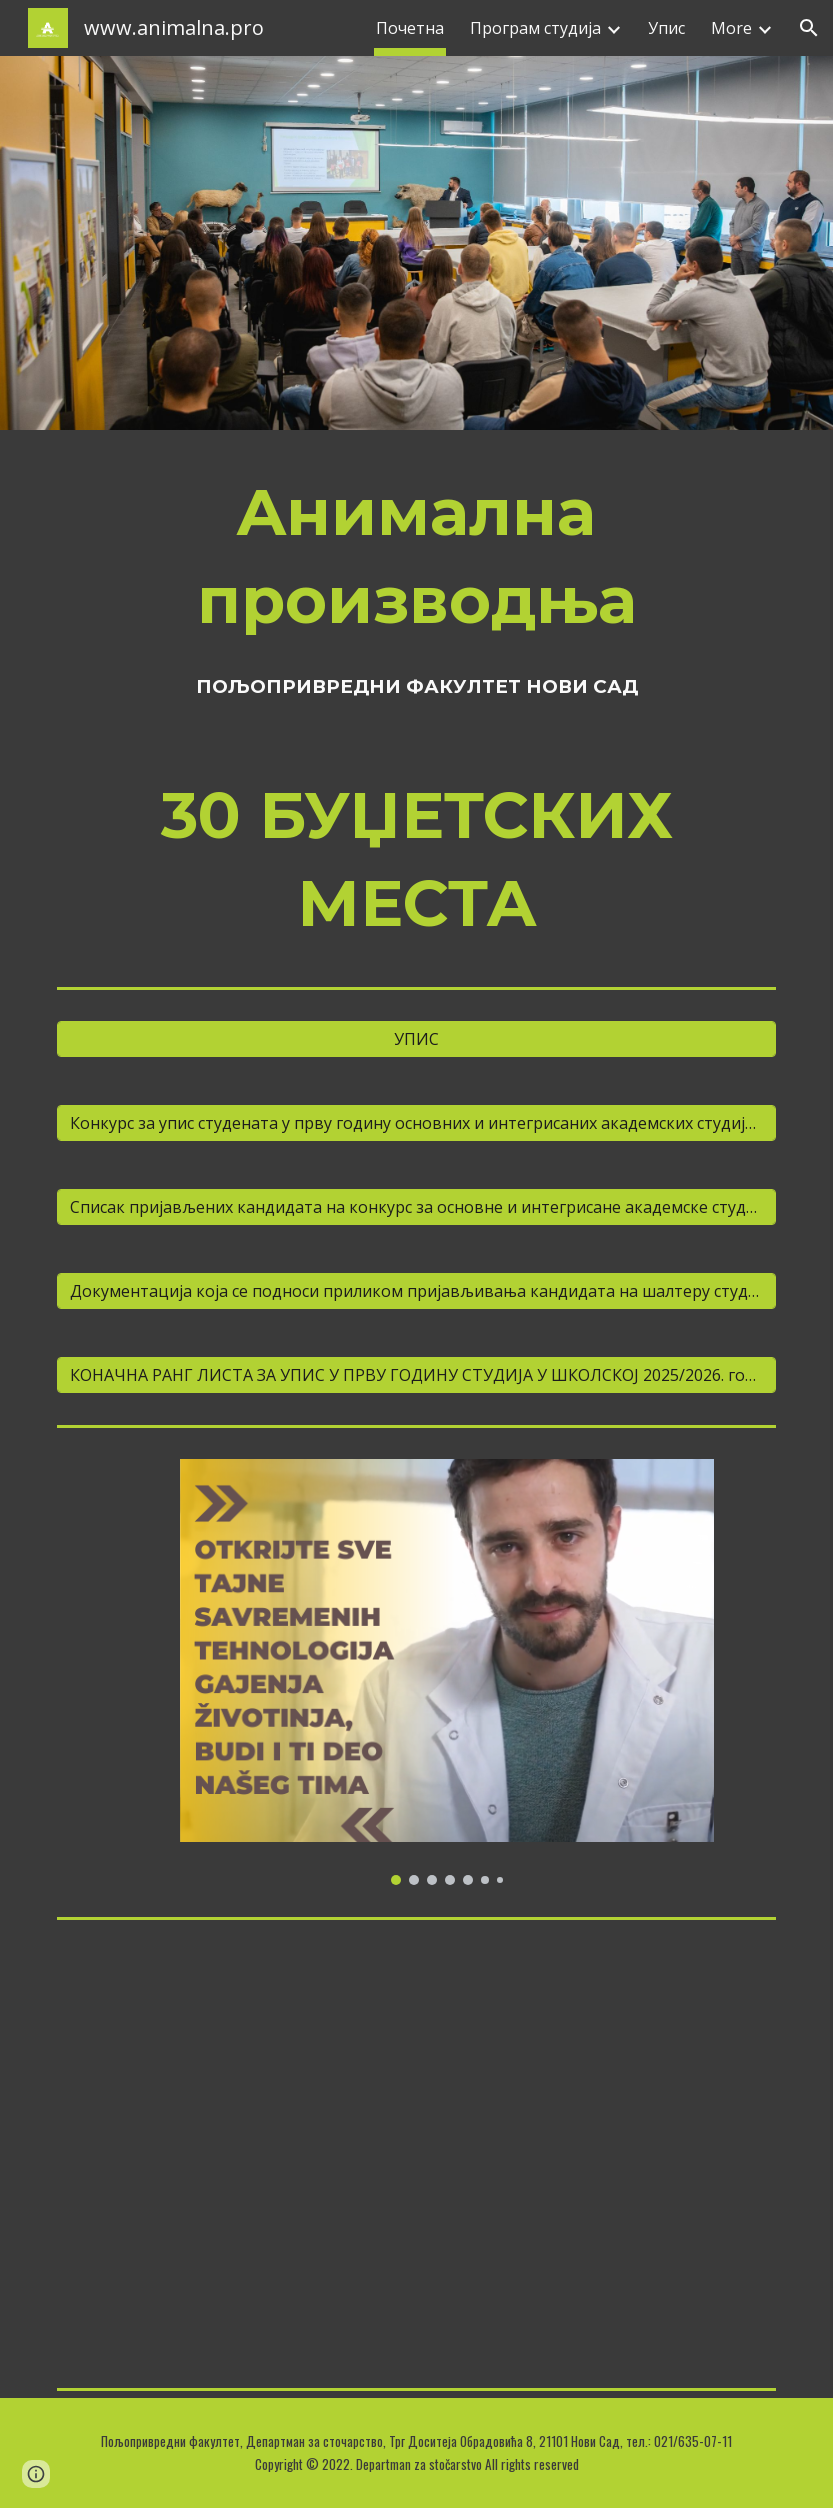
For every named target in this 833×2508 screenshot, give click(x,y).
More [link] (731, 28)
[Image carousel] (447, 1672)
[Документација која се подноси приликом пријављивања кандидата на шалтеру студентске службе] (416, 1291)
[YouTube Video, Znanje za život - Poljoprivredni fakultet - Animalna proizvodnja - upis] (416, 2153)
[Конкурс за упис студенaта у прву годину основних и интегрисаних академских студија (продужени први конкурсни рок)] (416, 1123)
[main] (416, 556)
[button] (809, 28)
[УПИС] (416, 1039)
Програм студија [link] (535, 28)
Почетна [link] (410, 28)
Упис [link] (666, 28)
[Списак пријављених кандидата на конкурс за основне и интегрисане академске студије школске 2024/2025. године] (416, 1207)
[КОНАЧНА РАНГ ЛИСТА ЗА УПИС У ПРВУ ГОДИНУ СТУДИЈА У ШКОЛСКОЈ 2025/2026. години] (416, 1375)
